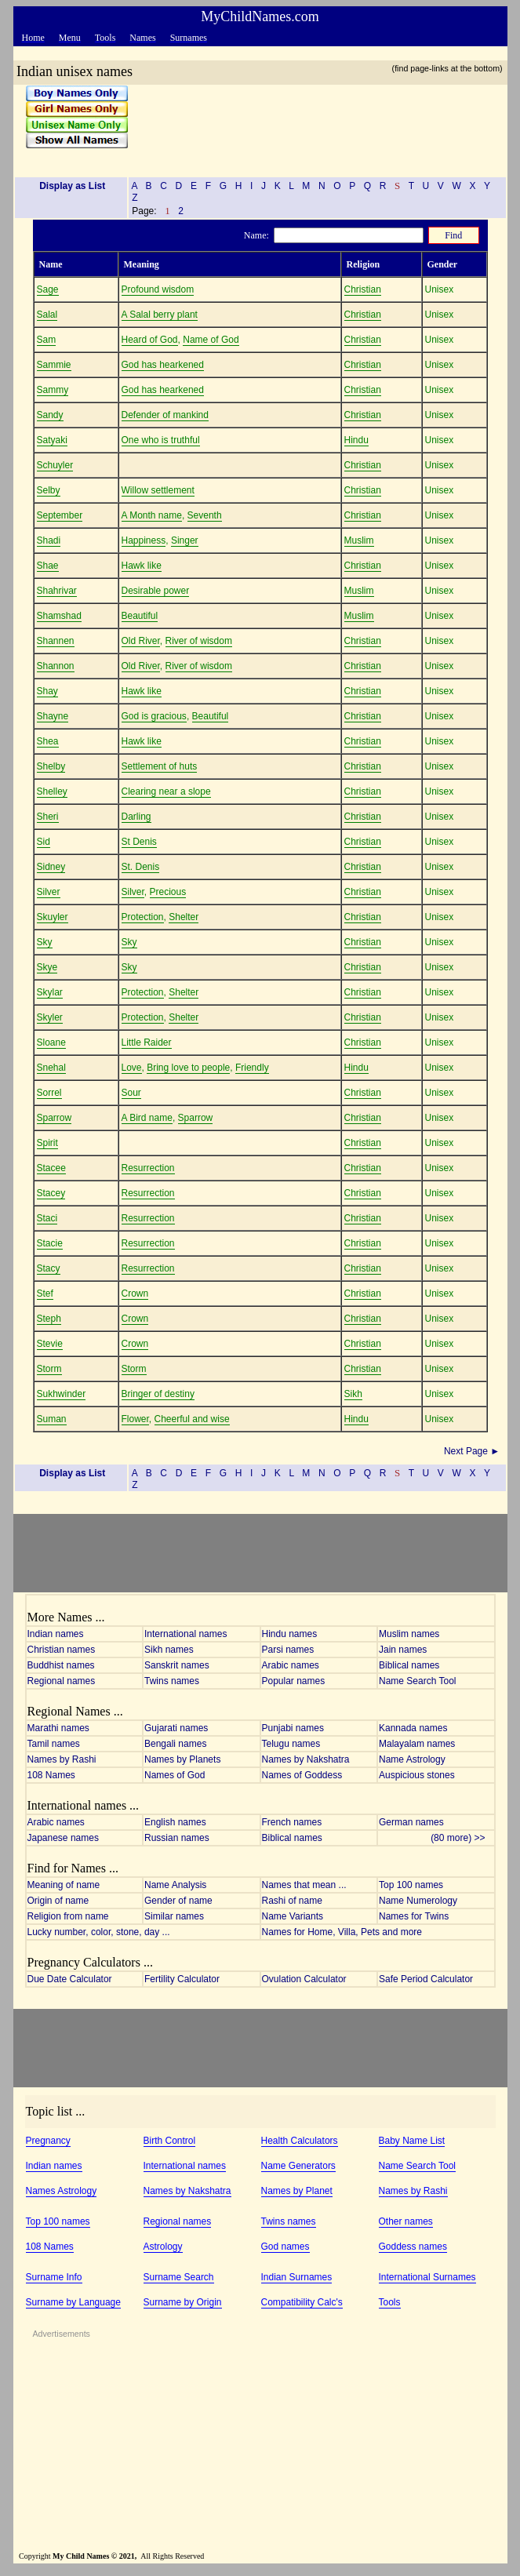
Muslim (359, 540)
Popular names (293, 1680)
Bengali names (175, 1743)
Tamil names (53, 1743)
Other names (406, 2221)
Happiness (144, 540)
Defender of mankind (165, 414)
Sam (46, 339)
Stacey (51, 1193)
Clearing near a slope (166, 791)
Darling (136, 816)
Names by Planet (297, 2190)
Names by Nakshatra (306, 1759)
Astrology (163, 2246)
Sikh (353, 1393)
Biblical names (409, 1665)
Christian (362, 289)
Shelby (51, 766)
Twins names (171, 1680)
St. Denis (141, 866)
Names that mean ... (304, 1884)
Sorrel (49, 1092)
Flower (135, 1419)
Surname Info (54, 2277)
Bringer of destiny (158, 1393)
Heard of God (150, 339)
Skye (47, 967)
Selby (48, 490)
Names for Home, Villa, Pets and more (342, 1932)
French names (292, 1822)
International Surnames (427, 2277)
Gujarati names (176, 1728)
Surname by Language (73, 2302)
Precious (168, 891)
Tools (390, 2302)
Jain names (403, 1649)
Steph (49, 1318)
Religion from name (68, 1916)
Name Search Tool (417, 1680)
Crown (135, 1293)
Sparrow (54, 1117)
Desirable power (156, 590)
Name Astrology (412, 1759)
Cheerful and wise (192, 1419)
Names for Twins (414, 1916)
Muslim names (409, 1633)
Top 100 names (411, 1884)
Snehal (51, 1067)
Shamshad (59, 615)
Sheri (48, 816)
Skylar (50, 992)
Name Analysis (175, 1884)
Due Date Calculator (69, 1979)
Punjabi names (293, 1728)
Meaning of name (63, 1884)
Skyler (50, 1017)
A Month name (152, 515)
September (60, 515)
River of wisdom (198, 640)
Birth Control (170, 2140)
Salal (47, 314)
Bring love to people (188, 1067)
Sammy (53, 389)
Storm (49, 1368)
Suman (52, 1419)
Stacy (48, 1268)
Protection (143, 916)
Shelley (52, 791)
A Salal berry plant (160, 314)
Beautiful (140, 615)
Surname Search (179, 2277)
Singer (184, 540)
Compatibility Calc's (302, 2302)
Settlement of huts (160, 766)
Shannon (56, 665)
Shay (47, 691)
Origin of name (58, 1900)
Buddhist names (61, 1665)
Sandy (50, 414)
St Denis (139, 841)
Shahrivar (57, 590)
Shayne (53, 716)
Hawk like (142, 565)
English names (175, 1822)
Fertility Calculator (182, 1979)
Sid (43, 841)
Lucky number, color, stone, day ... (98, 1932)
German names (411, 1822)
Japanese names (63, 1837)
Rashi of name (292, 1900)
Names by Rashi (61, 1759)
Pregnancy (48, 2140)
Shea (48, 741)
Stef (45, 1293)
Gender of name (178, 1900)
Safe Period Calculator (426, 1979)
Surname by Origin (183, 2302)
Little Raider (147, 1042)
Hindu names (290, 1633)
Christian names (61, 1649)
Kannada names (413, 1728)
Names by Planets (182, 1759)
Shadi (49, 540)
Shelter (183, 916)
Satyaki (52, 440)
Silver (48, 891)
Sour (131, 1092)
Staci (47, 1218)
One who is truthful (161, 440)
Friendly (252, 1067)
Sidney (51, 866)
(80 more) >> (462, 1837)
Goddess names (413, 2246)
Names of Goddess (302, 1775)
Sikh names (169, 1649)
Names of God (174, 1775)
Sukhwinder (61, 1393)
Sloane (51, 1042)
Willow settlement (158, 490)
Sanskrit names (176, 1665)
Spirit (47, 1142)
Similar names (174, 1916)
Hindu (356, 440)
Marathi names (58, 1728)
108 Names (51, 1775)
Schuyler (55, 465)
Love (132, 1067)
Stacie (50, 1243)
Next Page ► (473, 1451)
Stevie (50, 1343)
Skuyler (52, 916)
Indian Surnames (297, 2277)
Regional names (61, 1680)
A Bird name (147, 1117)
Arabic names (290, 1665)
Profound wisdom (158, 289)
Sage (48, 289)
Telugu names (291, 1743)
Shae (48, 565)
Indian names (55, 1633)
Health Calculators (299, 2140)
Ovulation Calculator (304, 1979)
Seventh (204, 515)
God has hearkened (163, 364)
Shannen (56, 640)
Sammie (54, 364)
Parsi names (288, 1649)
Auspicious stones (417, 1775)
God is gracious (154, 716)
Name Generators (298, 2165)
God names (285, 2246)
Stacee (51, 1167)
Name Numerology (418, 1900)
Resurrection (148, 1167)
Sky (45, 942)
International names (185, 1633)
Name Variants (292, 1916)
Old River (141, 640)
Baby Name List (412, 2140)
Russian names (176, 1837)
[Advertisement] (312, 125)
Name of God (210, 339)
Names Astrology (61, 2190)
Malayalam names (417, 1743)
